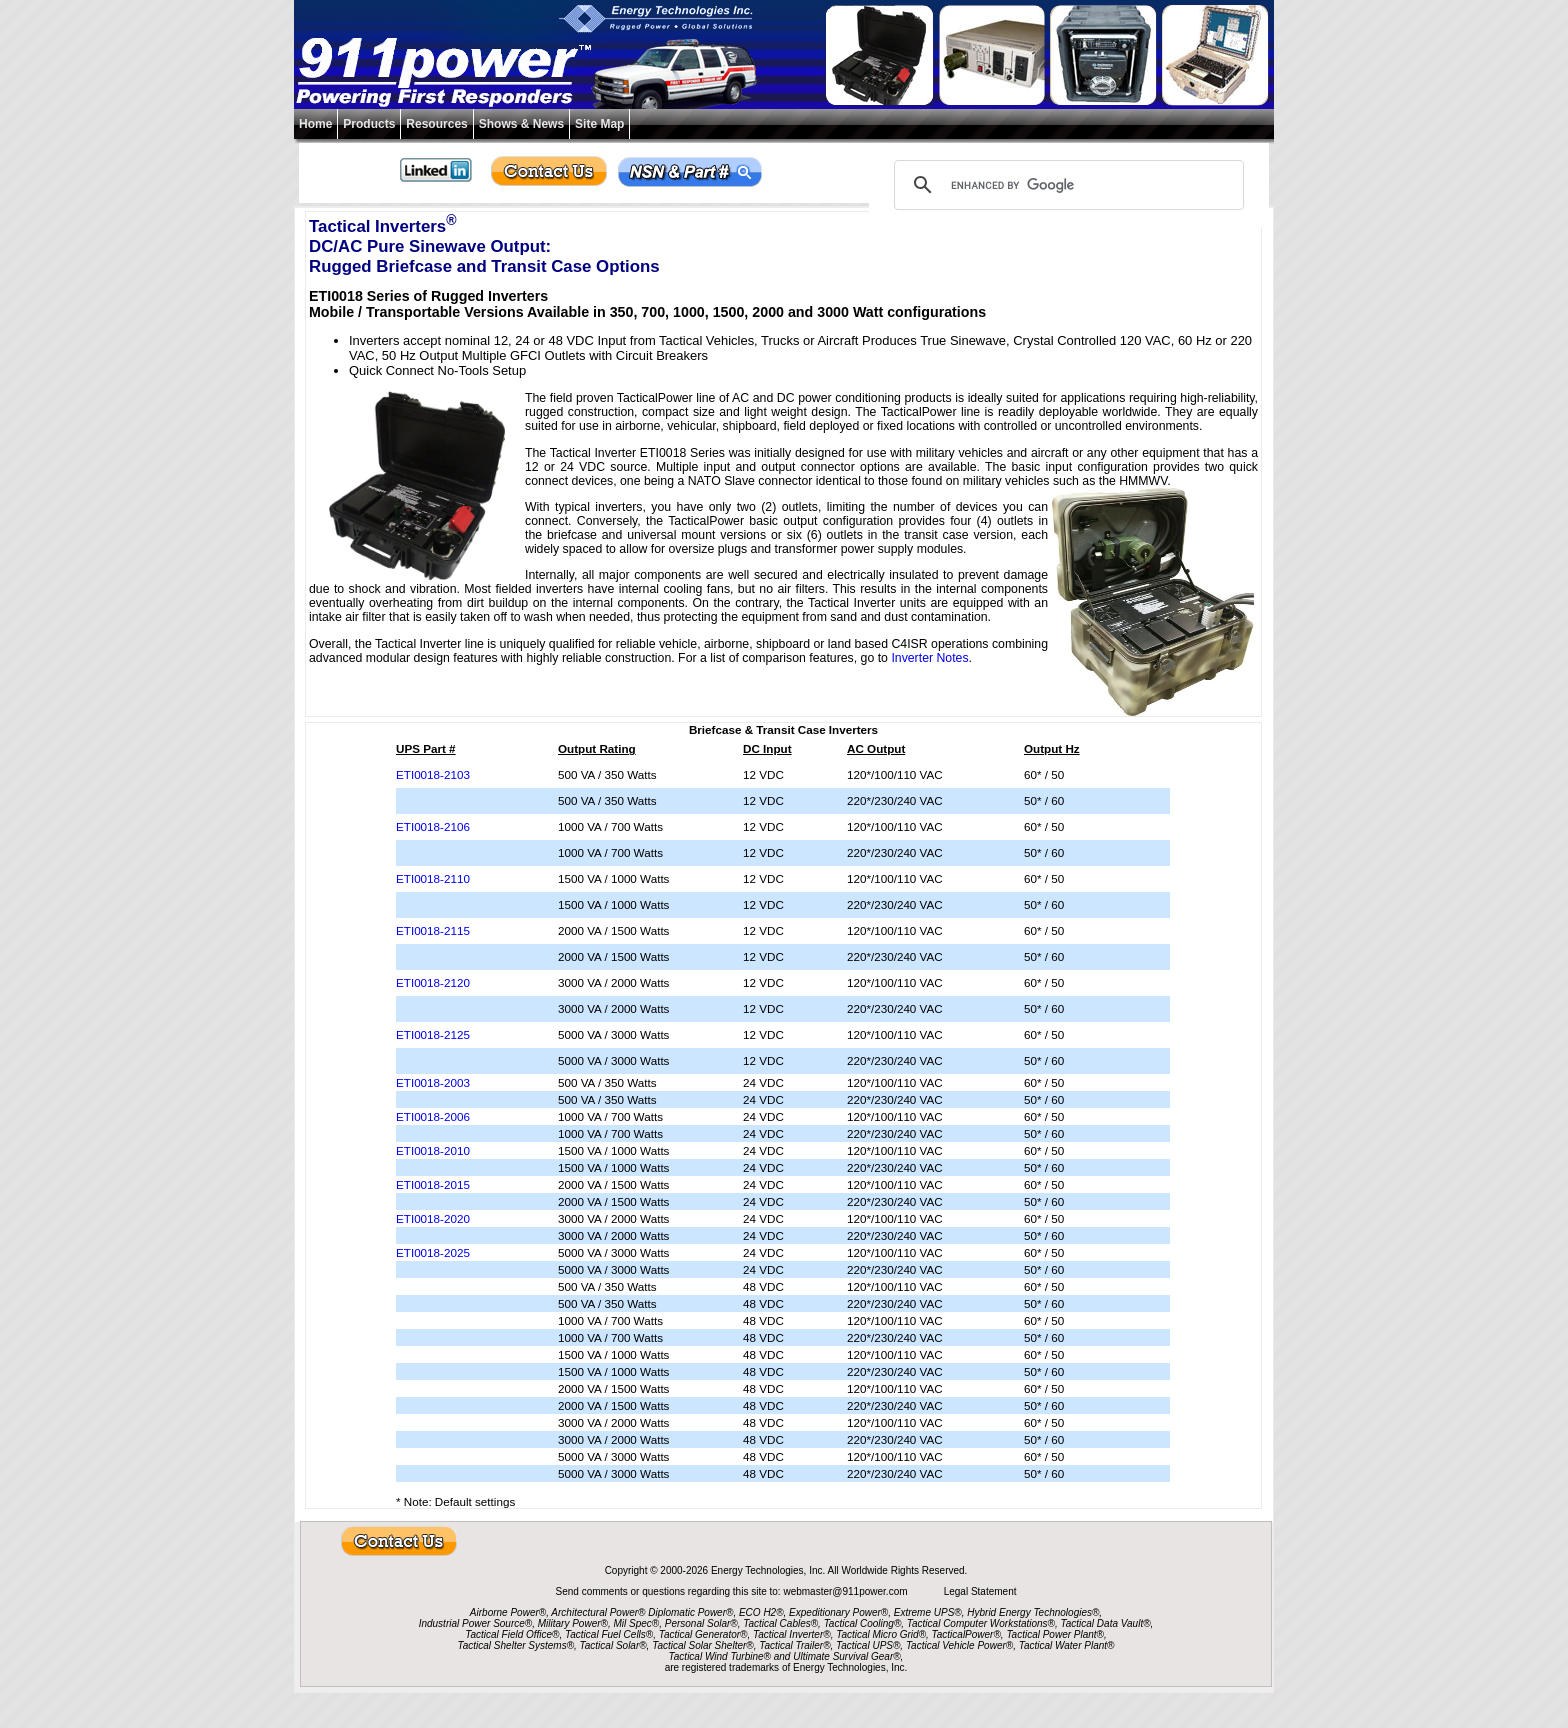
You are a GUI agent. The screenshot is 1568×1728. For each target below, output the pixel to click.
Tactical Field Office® (512, 1634)
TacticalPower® (966, 1634)
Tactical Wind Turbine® (720, 1656)
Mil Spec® (636, 1623)
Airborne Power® (508, 1612)
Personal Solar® (701, 1623)
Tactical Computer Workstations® (981, 1623)
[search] (1066, 185)
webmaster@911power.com (846, 1591)
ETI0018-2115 (433, 930)
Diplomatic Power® (690, 1612)
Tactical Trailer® (794, 1645)
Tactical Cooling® (863, 1623)
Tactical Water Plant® (1067, 1645)
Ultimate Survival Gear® (846, 1656)
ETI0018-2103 (433, 774)
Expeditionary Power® (838, 1612)
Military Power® (573, 1623)
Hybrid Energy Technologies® (1033, 1612)
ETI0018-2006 (433, 1116)
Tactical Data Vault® (1106, 1623)
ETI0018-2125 (433, 1034)
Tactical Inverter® (792, 1634)
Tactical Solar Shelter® (703, 1645)
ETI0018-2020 (433, 1218)
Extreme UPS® (928, 1612)
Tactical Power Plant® (1055, 1634)
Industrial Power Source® (476, 1623)
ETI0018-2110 (433, 878)
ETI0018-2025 (433, 1252)
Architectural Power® (598, 1612)
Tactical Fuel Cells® (609, 1634)
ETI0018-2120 (433, 982)
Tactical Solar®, (615, 1645)
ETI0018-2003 (433, 1082)
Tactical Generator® (703, 1634)
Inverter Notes (929, 658)
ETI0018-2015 (433, 1184)
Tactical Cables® (780, 1623)
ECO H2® (761, 1612)
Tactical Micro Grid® (881, 1634)
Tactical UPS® (868, 1645)
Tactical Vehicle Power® (959, 1645)
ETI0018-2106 (433, 826)
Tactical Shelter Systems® (516, 1645)
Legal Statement (980, 1591)
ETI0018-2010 (433, 1150)
